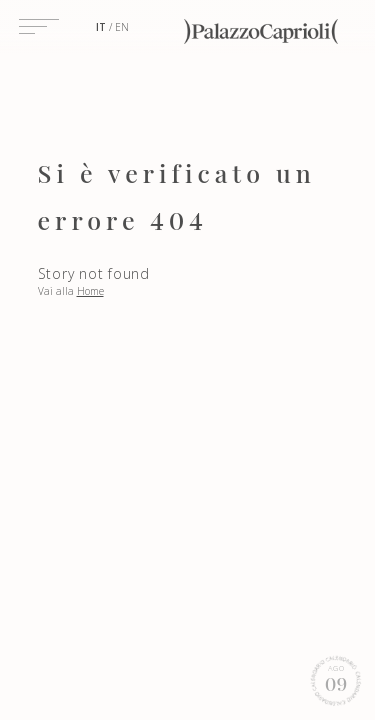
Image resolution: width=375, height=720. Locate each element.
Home (90, 291)
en (122, 27)
